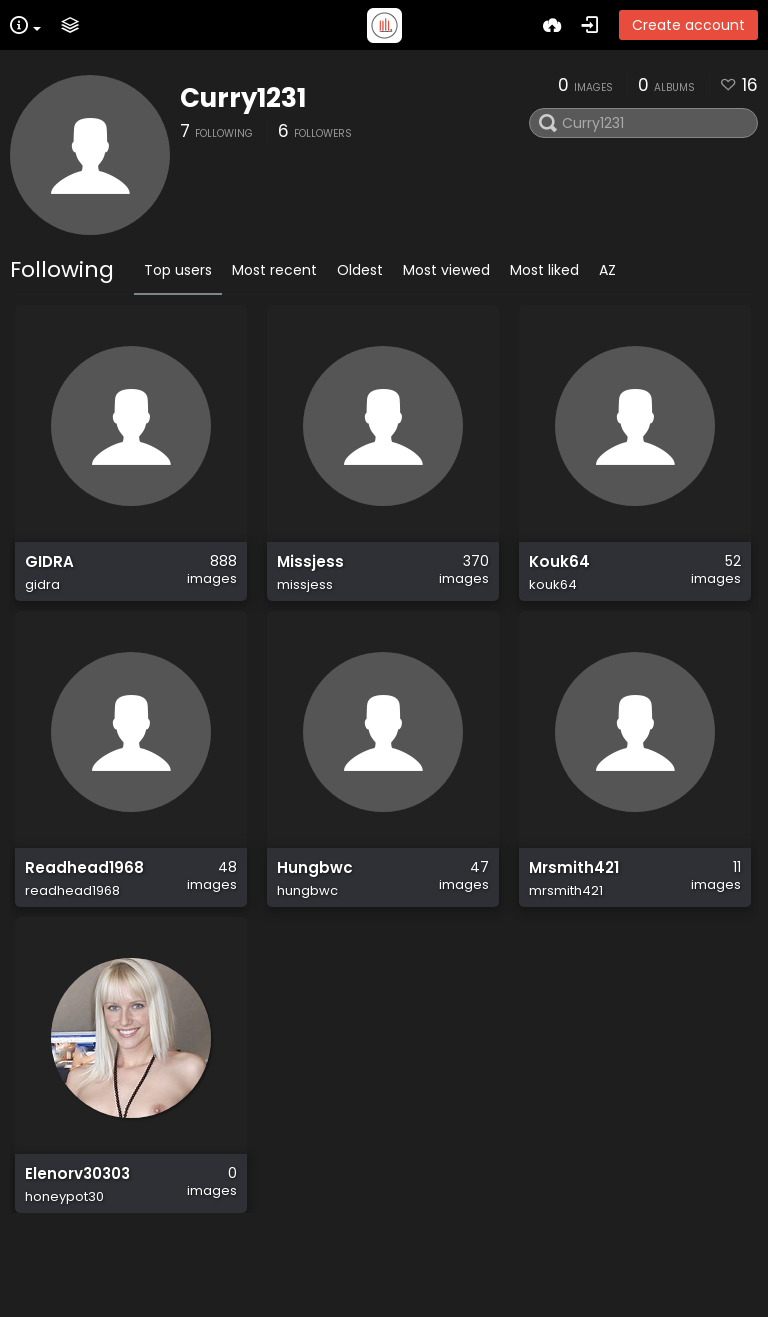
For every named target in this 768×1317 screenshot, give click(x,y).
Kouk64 (559, 572)
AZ (607, 270)
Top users (178, 270)
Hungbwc (315, 906)
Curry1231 (243, 98)
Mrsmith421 (574, 906)
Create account (688, 25)
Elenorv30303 (77, 1240)
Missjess (310, 572)
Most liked (544, 270)
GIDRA (49, 572)
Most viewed (446, 270)
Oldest (360, 270)
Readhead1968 (84, 906)
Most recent (274, 270)
